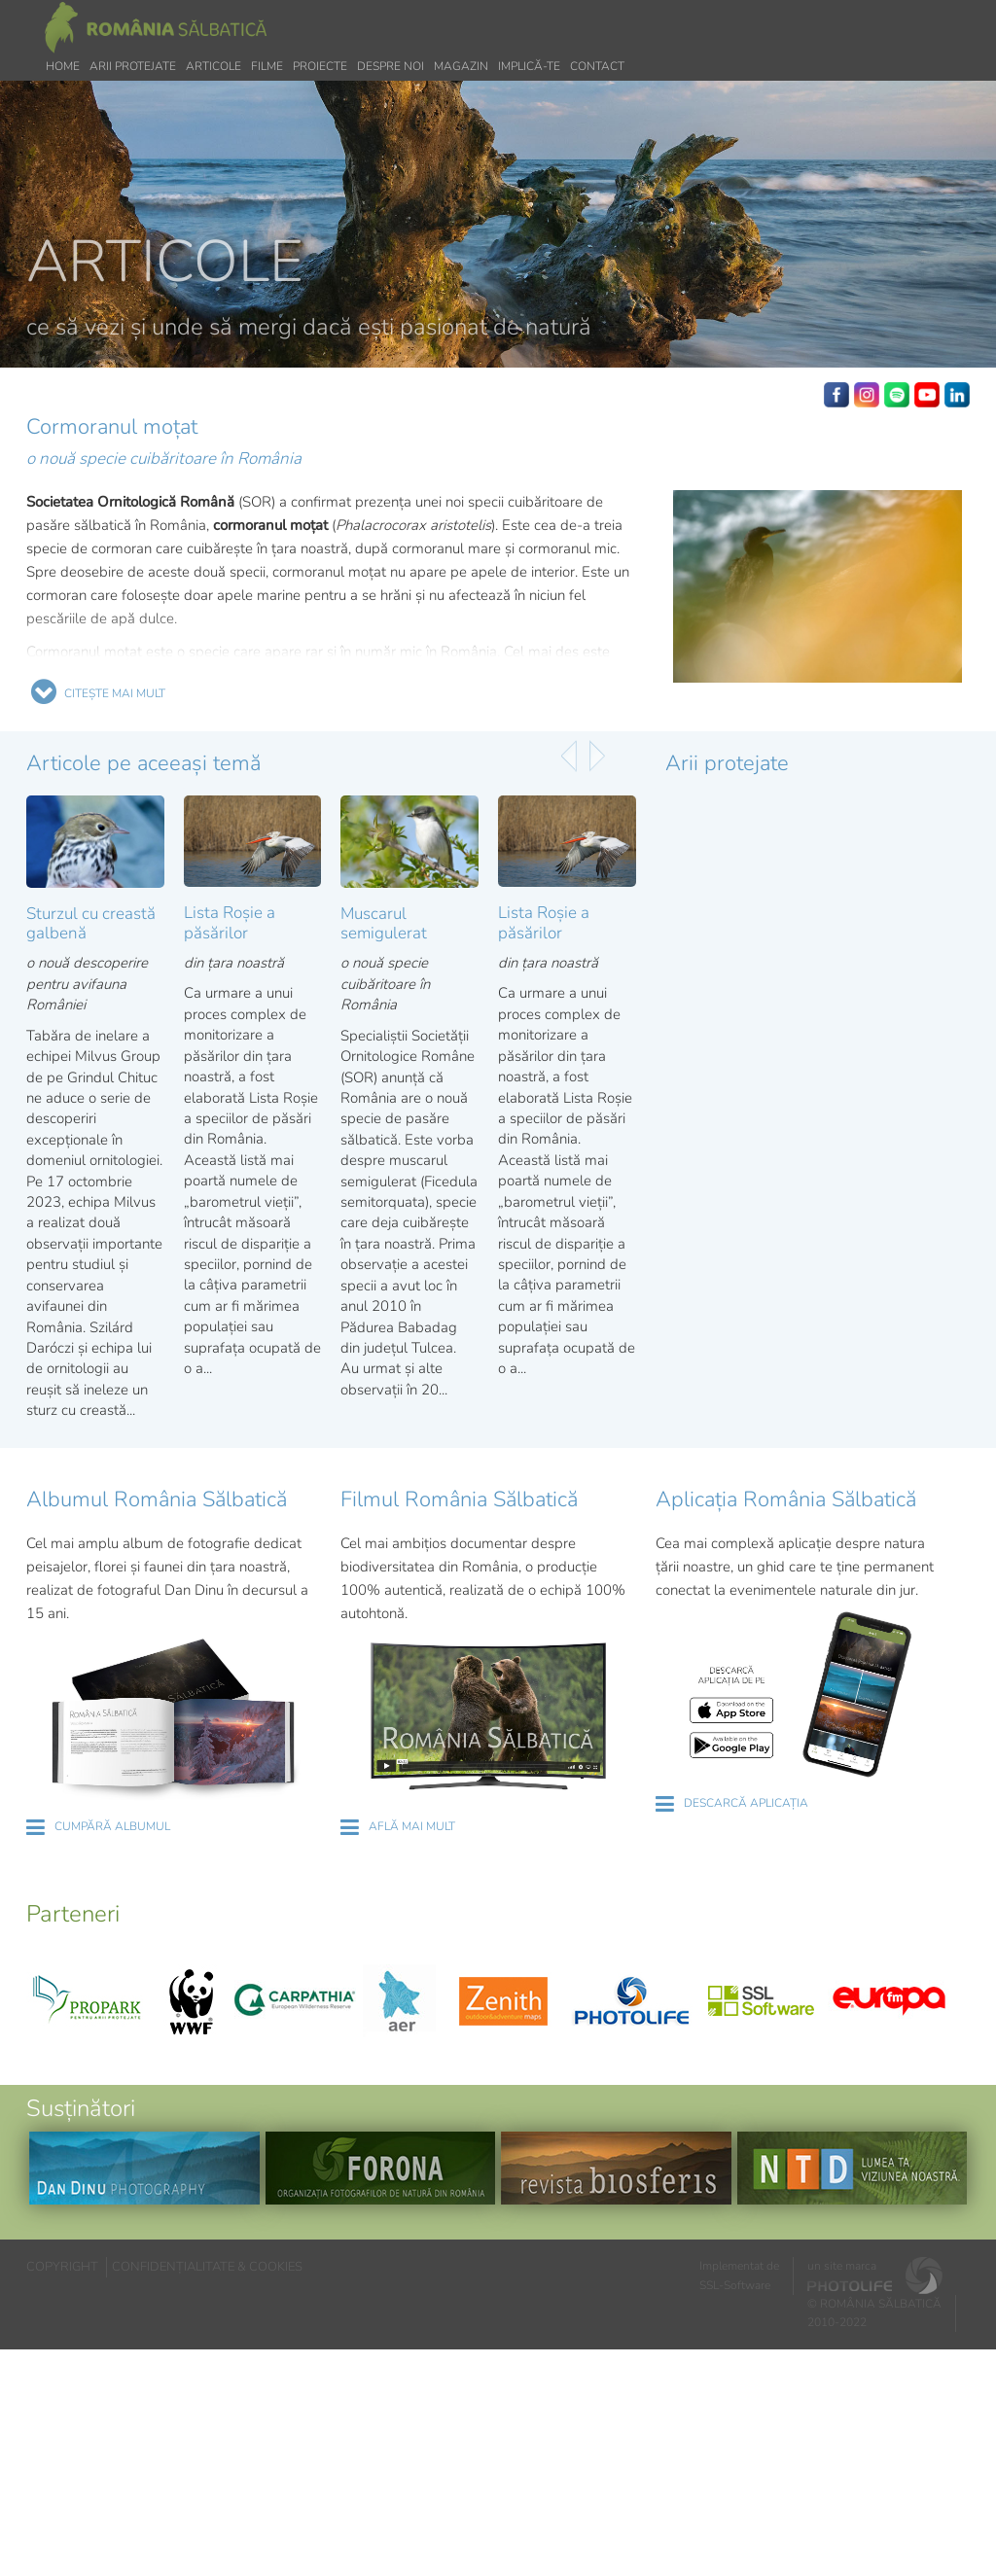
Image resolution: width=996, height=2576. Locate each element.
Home (63, 66)
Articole (213, 66)
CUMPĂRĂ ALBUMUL (112, 1826)
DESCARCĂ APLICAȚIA (746, 1803)
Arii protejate (132, 66)
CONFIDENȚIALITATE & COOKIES (207, 2267)
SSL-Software (734, 2285)
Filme (267, 66)
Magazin (461, 66)
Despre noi (390, 66)
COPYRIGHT (62, 2267)
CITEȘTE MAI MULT (114, 693)
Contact (597, 66)
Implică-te (529, 66)
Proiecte (320, 66)
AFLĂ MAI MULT (412, 1826)
